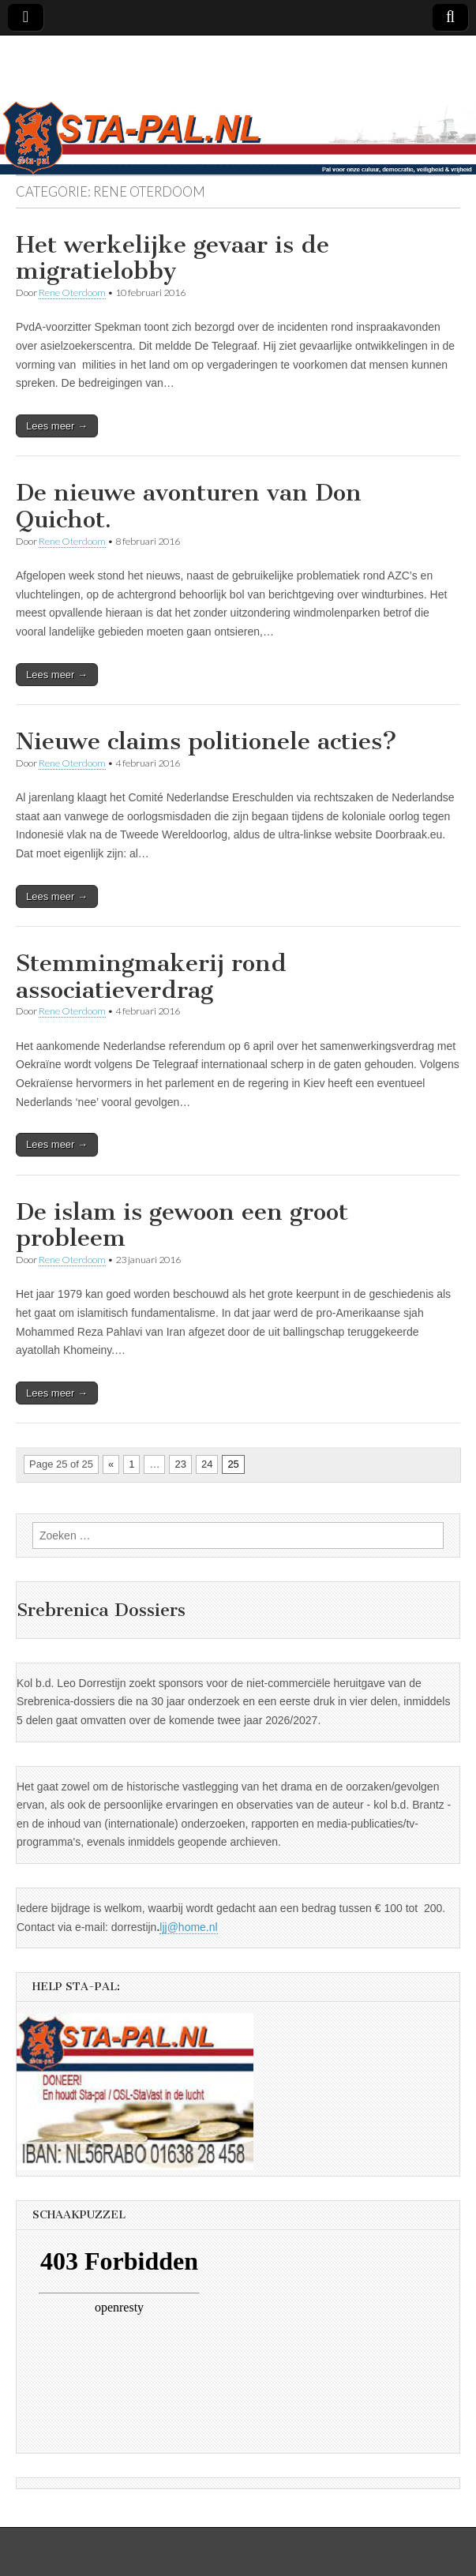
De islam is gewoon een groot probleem (182, 1225)
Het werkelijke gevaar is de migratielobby (172, 258)
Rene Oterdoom (72, 292)
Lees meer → (57, 426)
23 (180, 1464)
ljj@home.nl (188, 1927)
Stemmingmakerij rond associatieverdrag (151, 976)
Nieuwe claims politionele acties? (206, 741)
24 (206, 1464)
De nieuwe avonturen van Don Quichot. (189, 506)
